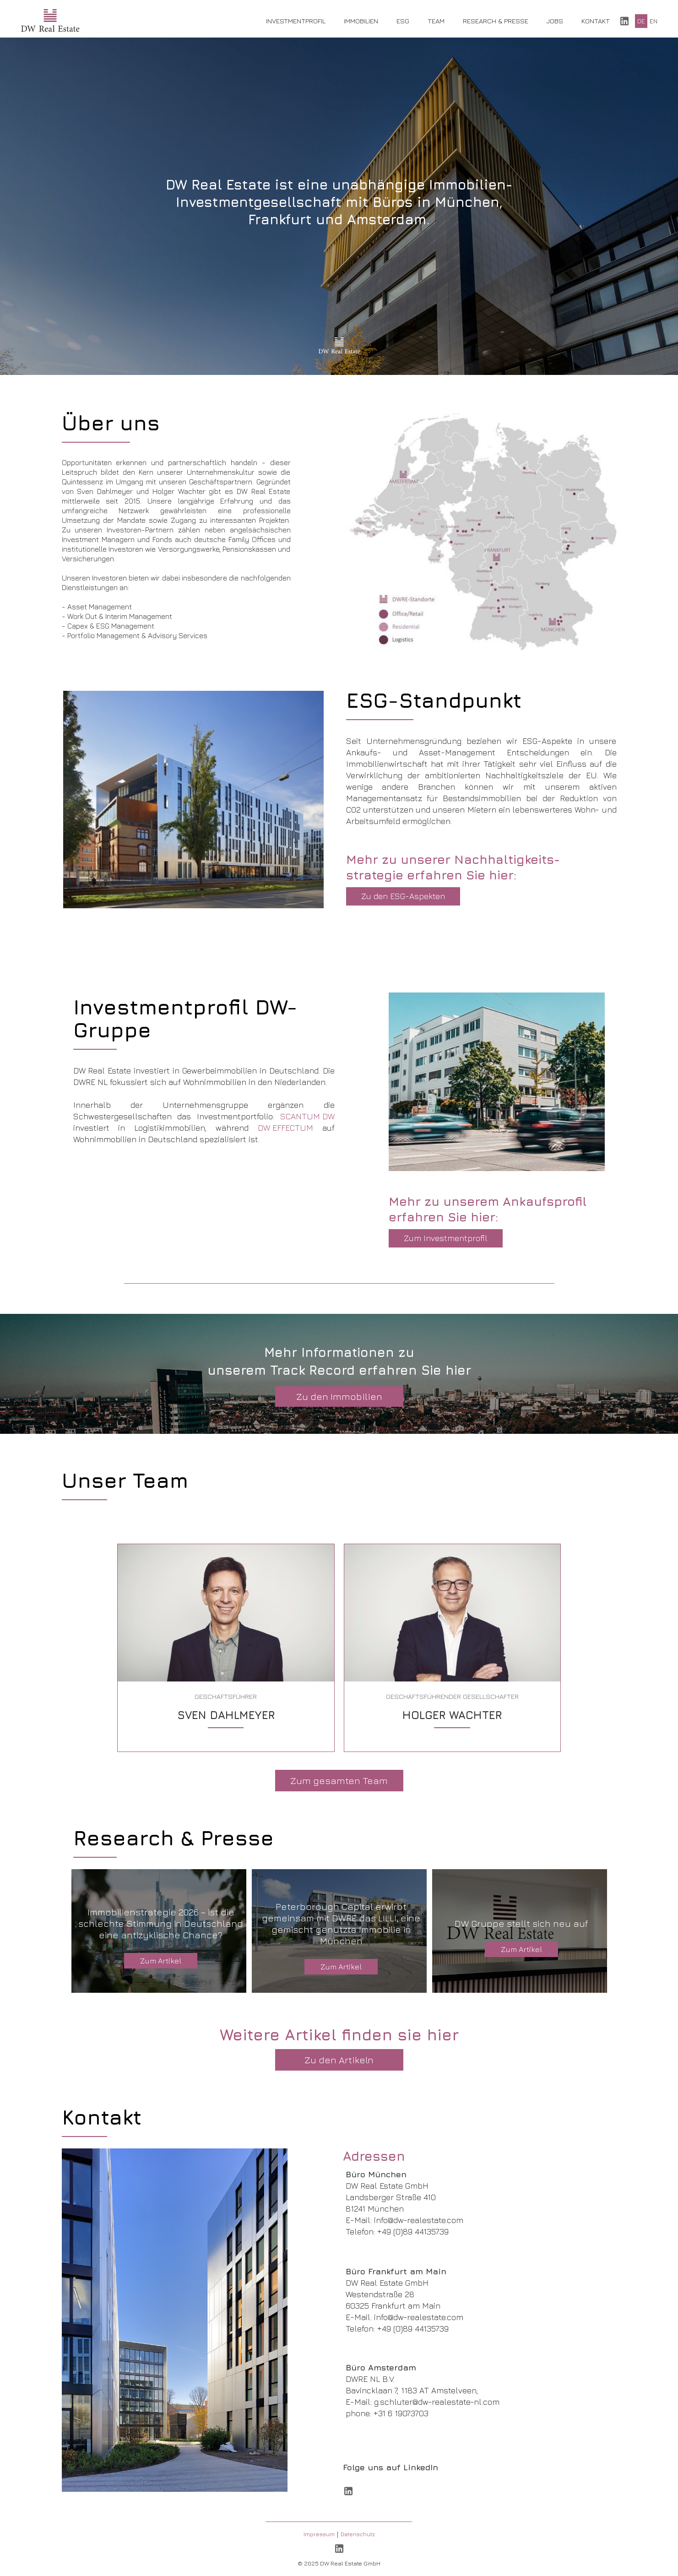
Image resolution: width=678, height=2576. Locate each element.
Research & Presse (495, 21)
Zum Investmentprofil (446, 1238)
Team (436, 21)
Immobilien (361, 21)
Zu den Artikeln (339, 2060)
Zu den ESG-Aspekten (403, 896)
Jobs (555, 21)
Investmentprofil (295, 21)
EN (653, 21)
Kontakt (595, 21)
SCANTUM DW (307, 1116)
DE (641, 21)
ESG (402, 21)
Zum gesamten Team (339, 1780)
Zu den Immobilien (339, 1396)
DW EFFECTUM (285, 1128)
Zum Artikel (160, 1960)
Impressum (319, 2534)
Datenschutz (358, 2534)
